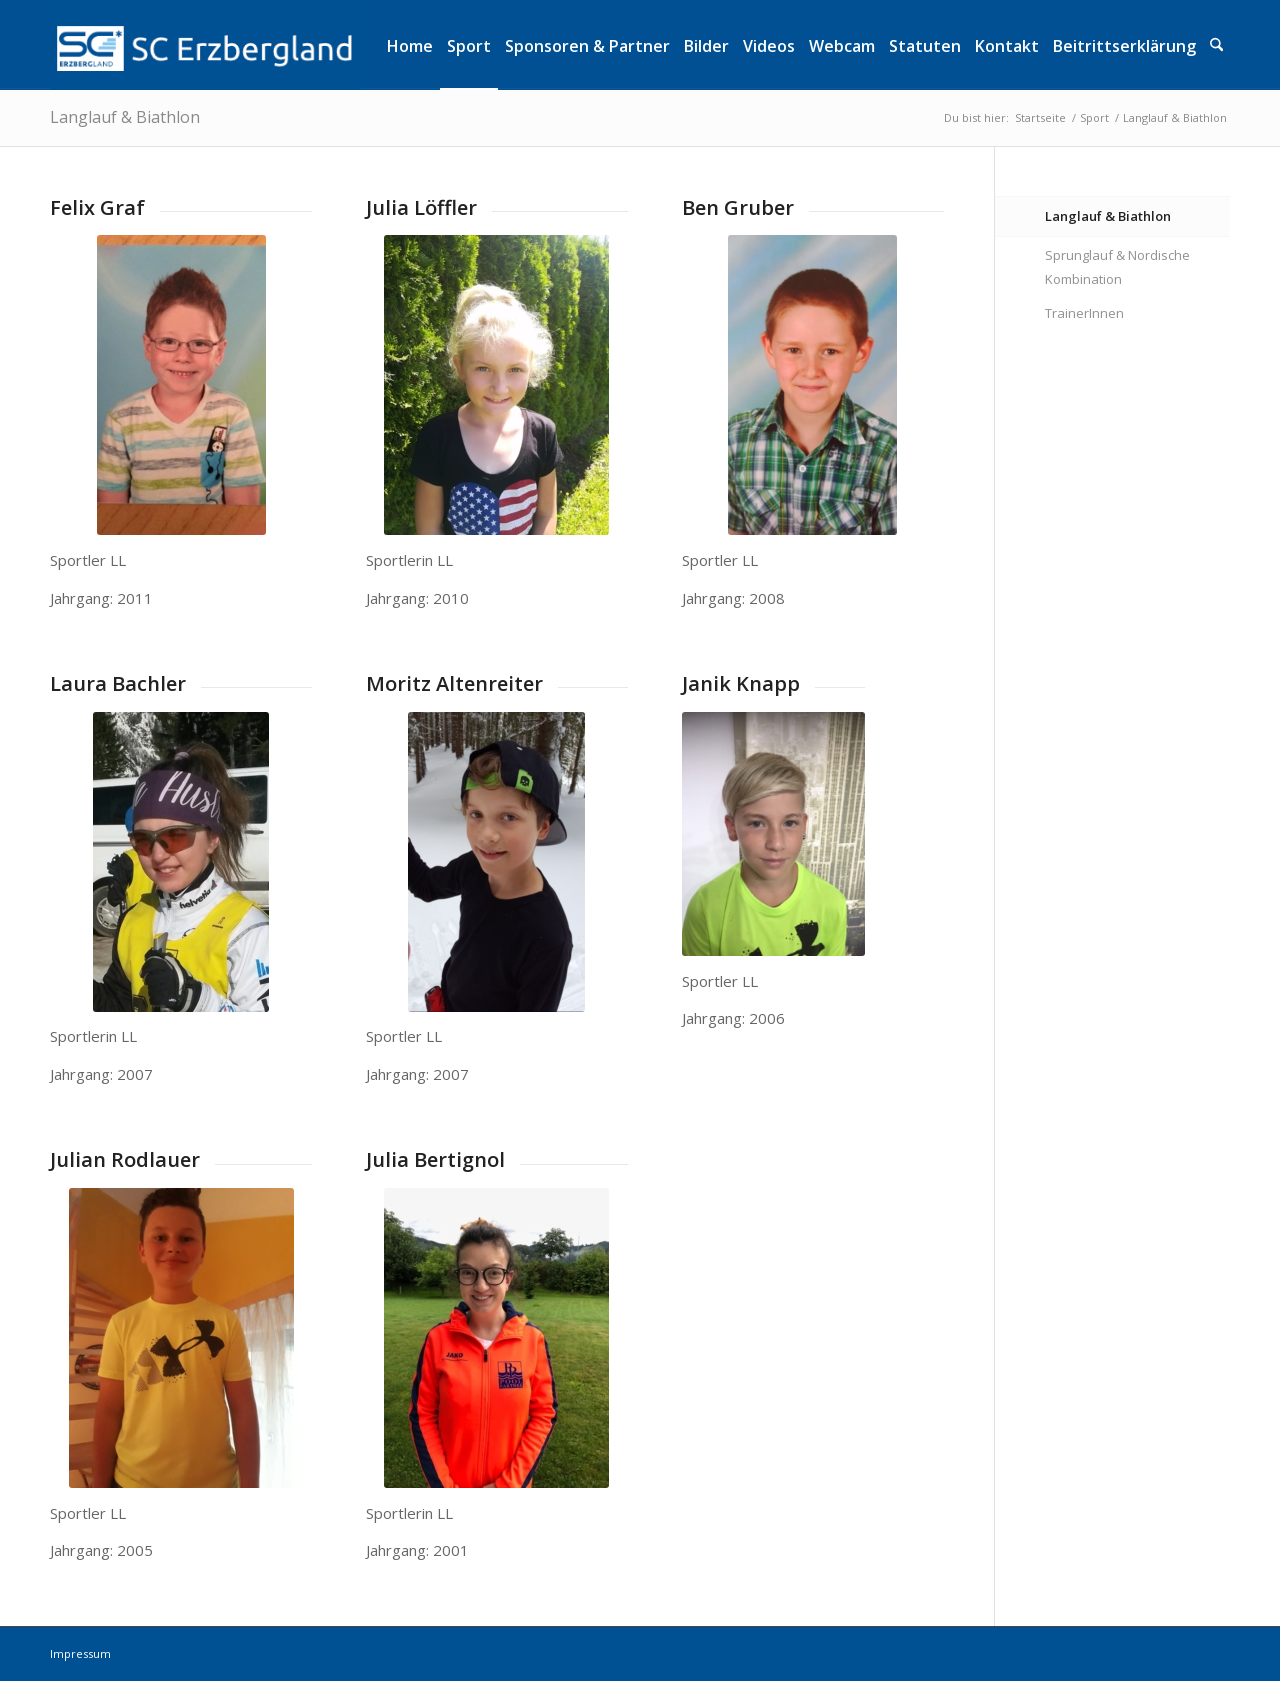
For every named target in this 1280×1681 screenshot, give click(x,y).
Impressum (80, 1653)
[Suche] (1216, 45)
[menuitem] (410, 45)
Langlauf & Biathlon (125, 117)
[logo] (205, 45)
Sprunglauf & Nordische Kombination (1117, 267)
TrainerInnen (1084, 313)
